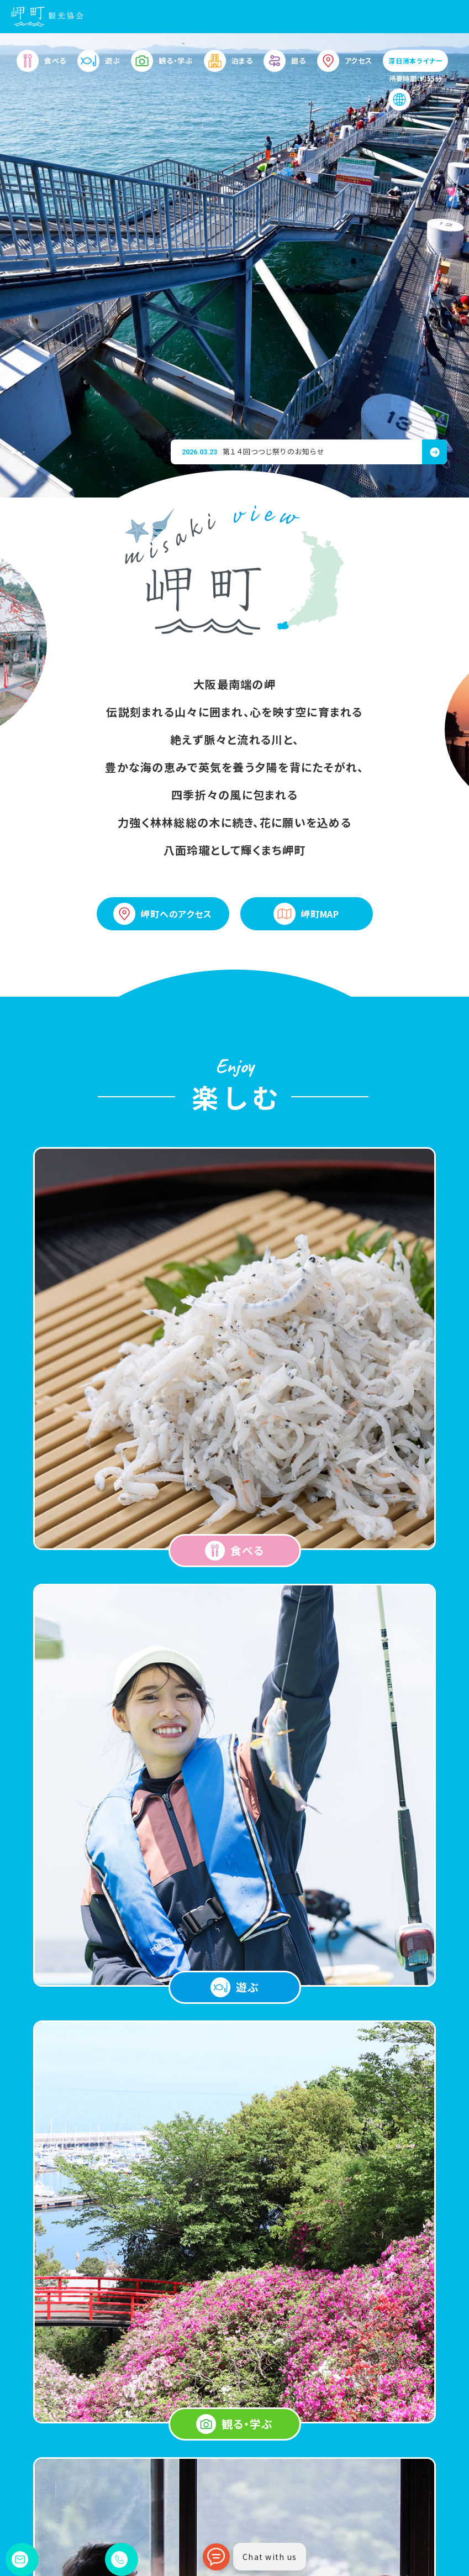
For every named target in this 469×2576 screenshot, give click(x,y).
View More (235, 1839)
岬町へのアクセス (162, 914)
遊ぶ (98, 66)
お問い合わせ (364, 2517)
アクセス (344, 66)
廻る (284, 66)
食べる (41, 66)
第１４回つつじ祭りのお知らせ (253, 451)
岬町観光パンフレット (271, 2500)
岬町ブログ (359, 2500)
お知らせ (250, 2517)
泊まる (228, 66)
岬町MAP (306, 914)
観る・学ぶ (161, 66)
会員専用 (356, 2535)
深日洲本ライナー (415, 66)
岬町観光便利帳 (368, 2483)
